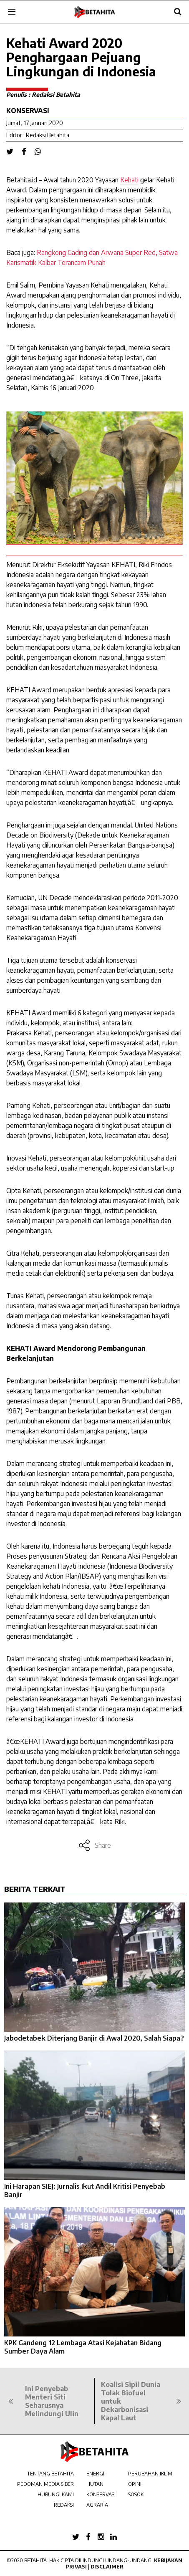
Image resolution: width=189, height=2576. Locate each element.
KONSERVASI (101, 2494)
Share (94, 1845)
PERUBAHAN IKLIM (150, 2473)
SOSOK (136, 2494)
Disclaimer (107, 2566)
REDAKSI (64, 2505)
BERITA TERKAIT (35, 1889)
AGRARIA (97, 2505)
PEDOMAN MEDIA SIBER (45, 2484)
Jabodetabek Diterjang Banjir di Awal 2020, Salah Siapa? (94, 2038)
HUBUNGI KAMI (56, 2494)
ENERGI (95, 2473)
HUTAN (94, 2484)
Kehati (129, 180)
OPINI (134, 2484)
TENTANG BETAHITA (50, 2473)
